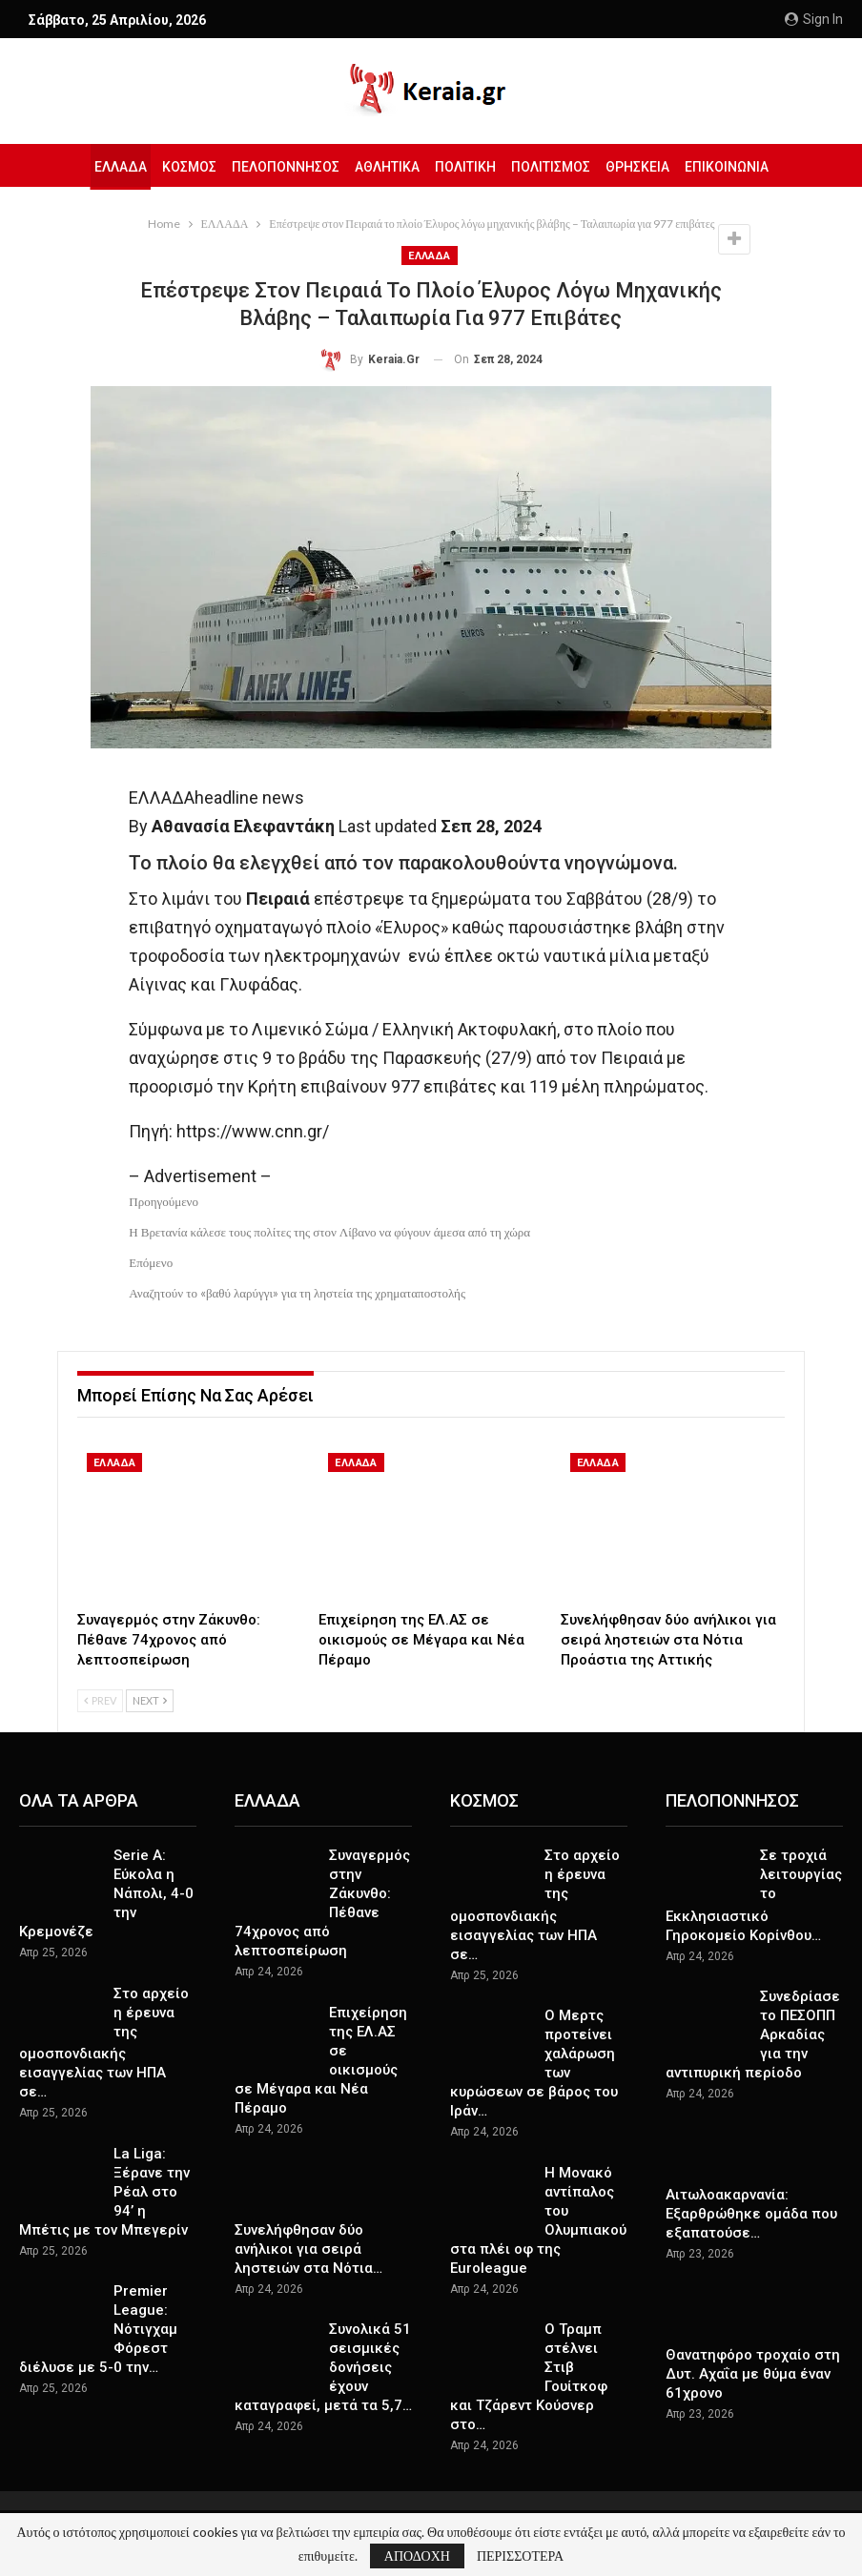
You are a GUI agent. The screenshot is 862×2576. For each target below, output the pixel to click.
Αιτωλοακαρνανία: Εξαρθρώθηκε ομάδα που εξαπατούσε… (751, 2213)
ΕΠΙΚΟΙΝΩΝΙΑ (736, 166)
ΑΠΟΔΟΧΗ (417, 2555)
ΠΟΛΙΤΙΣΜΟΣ (554, 166)
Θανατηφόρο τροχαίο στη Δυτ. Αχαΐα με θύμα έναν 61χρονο (753, 2374)
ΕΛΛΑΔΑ (110, 166)
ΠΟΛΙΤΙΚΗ (466, 166)
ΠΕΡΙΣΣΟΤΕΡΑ (520, 2556)
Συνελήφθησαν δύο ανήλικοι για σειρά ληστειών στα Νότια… (308, 2249)
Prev (100, 1700)
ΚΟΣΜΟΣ (181, 166)
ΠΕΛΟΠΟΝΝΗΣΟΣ (281, 166)
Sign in (814, 19)
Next (150, 1700)
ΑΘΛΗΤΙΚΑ (385, 166)
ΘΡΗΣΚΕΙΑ (644, 166)
